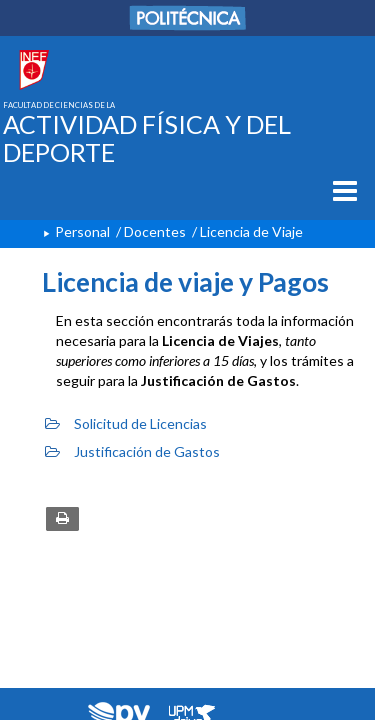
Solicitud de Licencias (126, 423)
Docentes (155, 231)
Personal (82, 231)
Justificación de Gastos (132, 451)
